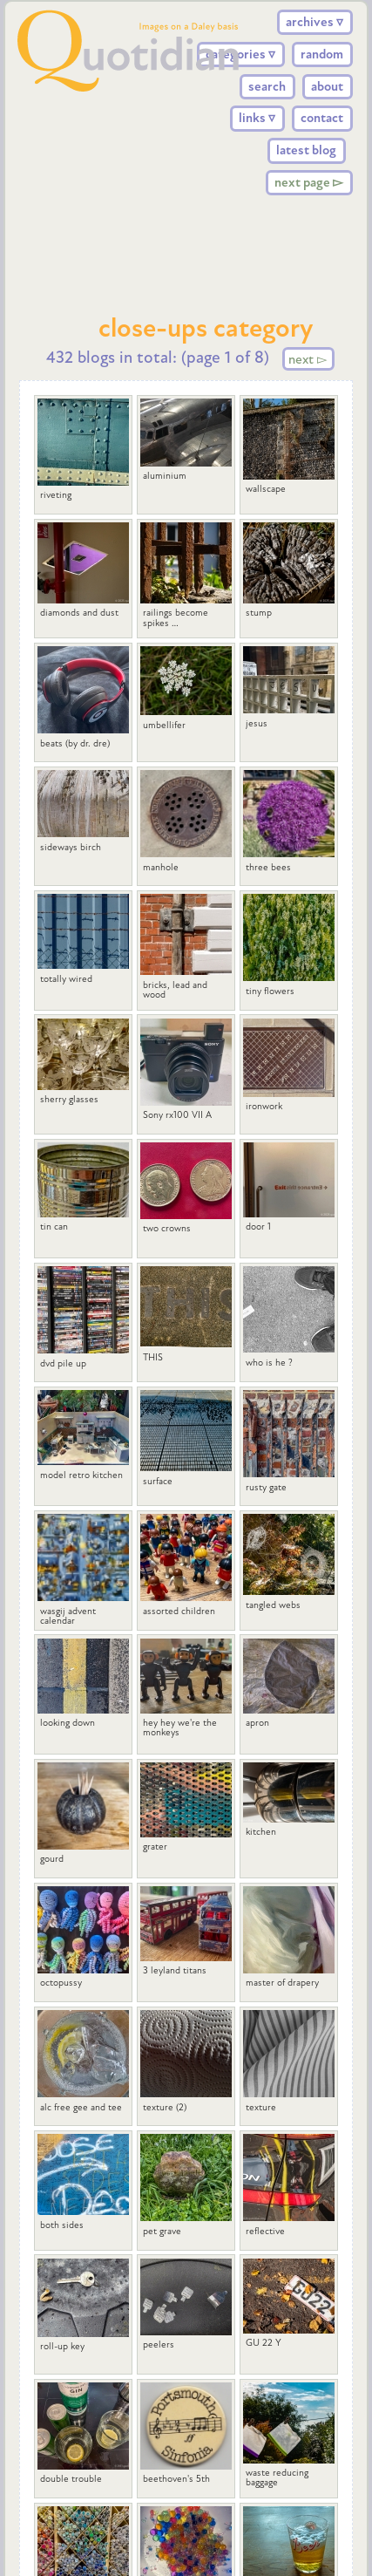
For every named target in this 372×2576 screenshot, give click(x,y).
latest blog (306, 150)
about (327, 86)
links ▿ (257, 118)
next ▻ (308, 358)
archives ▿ (314, 22)
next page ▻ (308, 182)
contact (322, 118)
